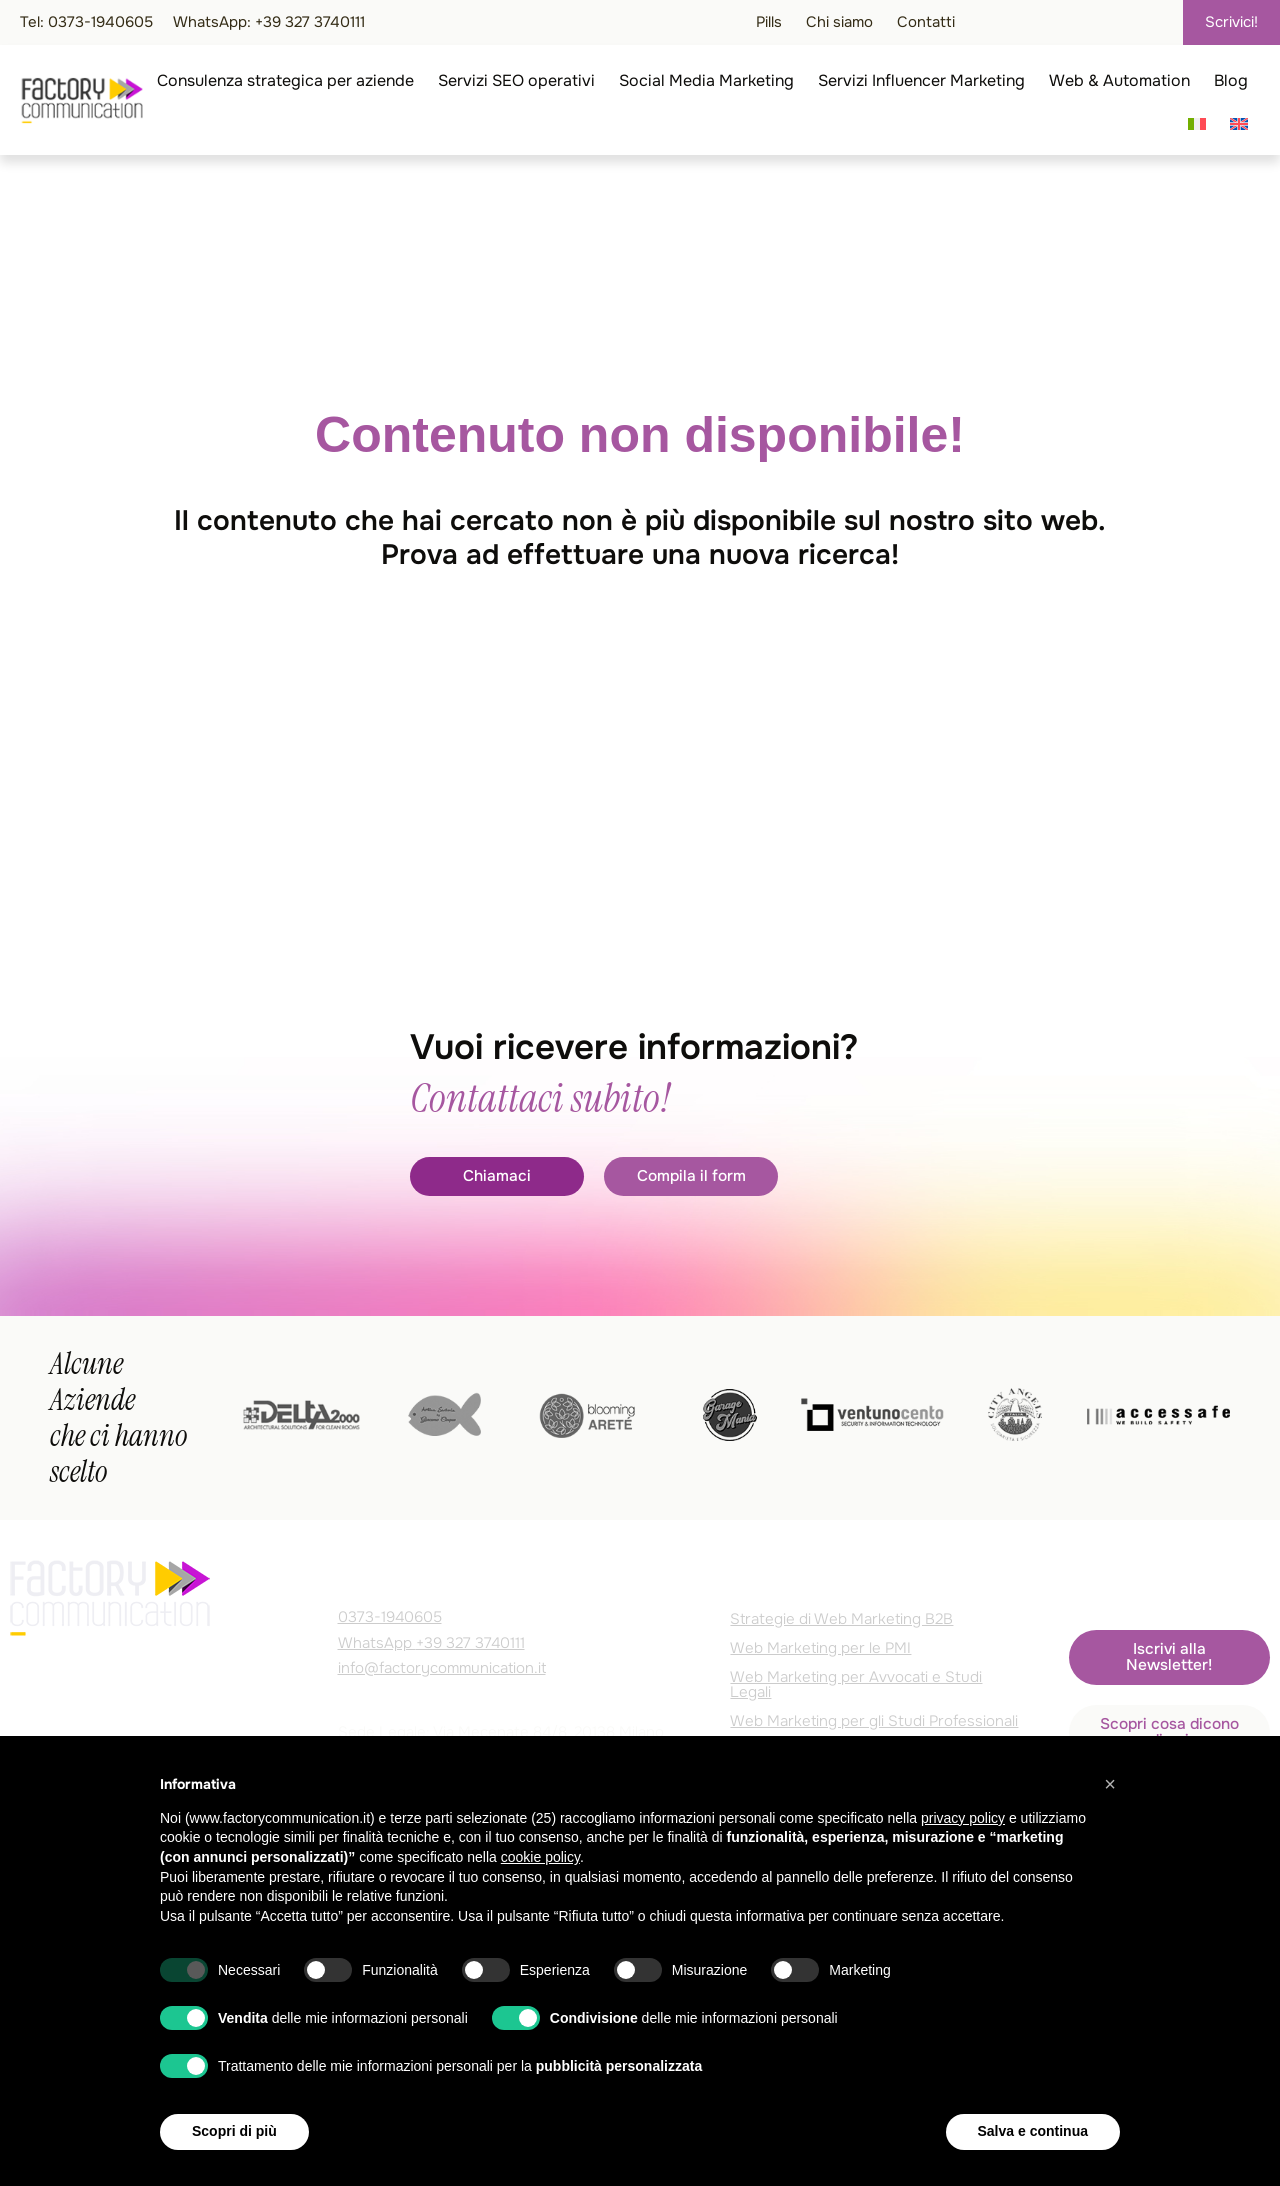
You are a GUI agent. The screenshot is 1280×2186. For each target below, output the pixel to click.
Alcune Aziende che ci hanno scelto (118, 1417)
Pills (769, 22)
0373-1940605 (390, 1617)
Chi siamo (839, 22)
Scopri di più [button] (234, 2131)
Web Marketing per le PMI (820, 1648)
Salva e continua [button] (1033, 2131)
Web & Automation (1119, 80)
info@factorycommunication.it (442, 1668)
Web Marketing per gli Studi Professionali (874, 1721)
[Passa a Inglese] (1239, 124)
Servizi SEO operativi (516, 80)
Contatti (926, 22)
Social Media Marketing (706, 80)
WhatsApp (431, 1643)
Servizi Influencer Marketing (921, 80)
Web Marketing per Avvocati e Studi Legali (856, 1684)
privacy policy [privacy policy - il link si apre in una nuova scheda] (963, 1818)
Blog (1231, 80)
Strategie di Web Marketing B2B (841, 1619)
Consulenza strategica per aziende (285, 80)
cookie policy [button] (540, 1857)
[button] (1110, 1784)
